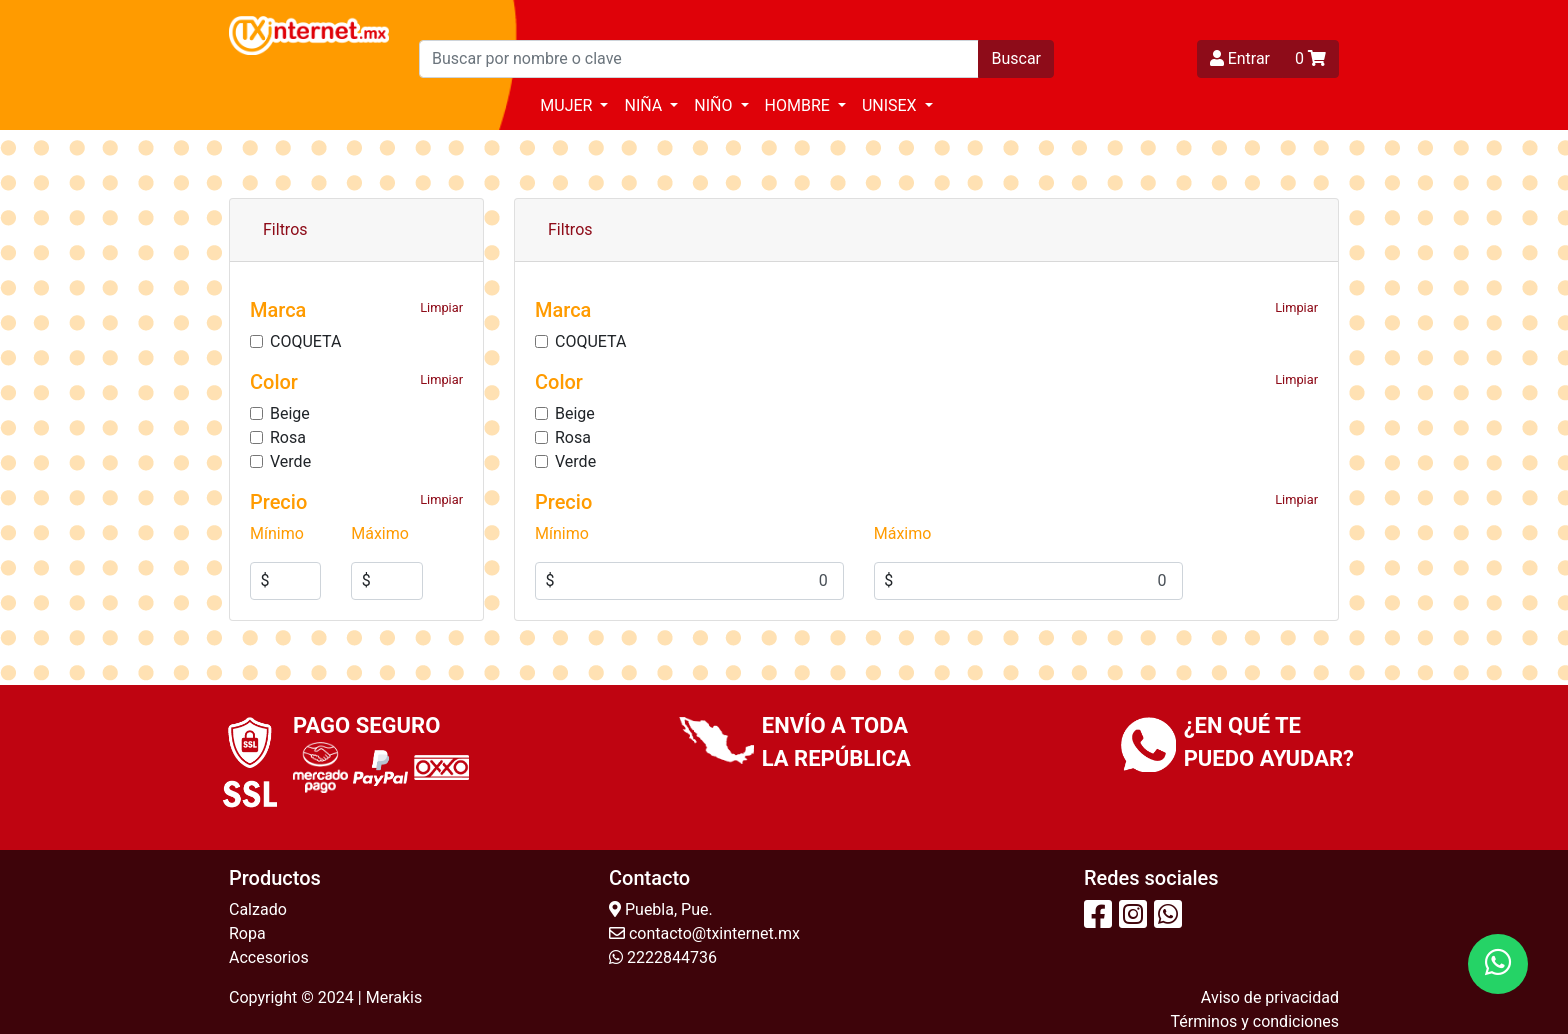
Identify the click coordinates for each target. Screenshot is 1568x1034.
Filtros (285, 229)
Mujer (568, 105)
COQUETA (305, 341)
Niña (645, 105)
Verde (290, 461)
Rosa (288, 437)
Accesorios (269, 957)
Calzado (258, 909)
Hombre (799, 105)
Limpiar (441, 307)
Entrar (1240, 58)
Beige (290, 413)
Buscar (1016, 58)
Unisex (891, 105)
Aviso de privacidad (1270, 997)
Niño (715, 105)
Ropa (247, 933)
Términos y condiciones (1254, 1021)
